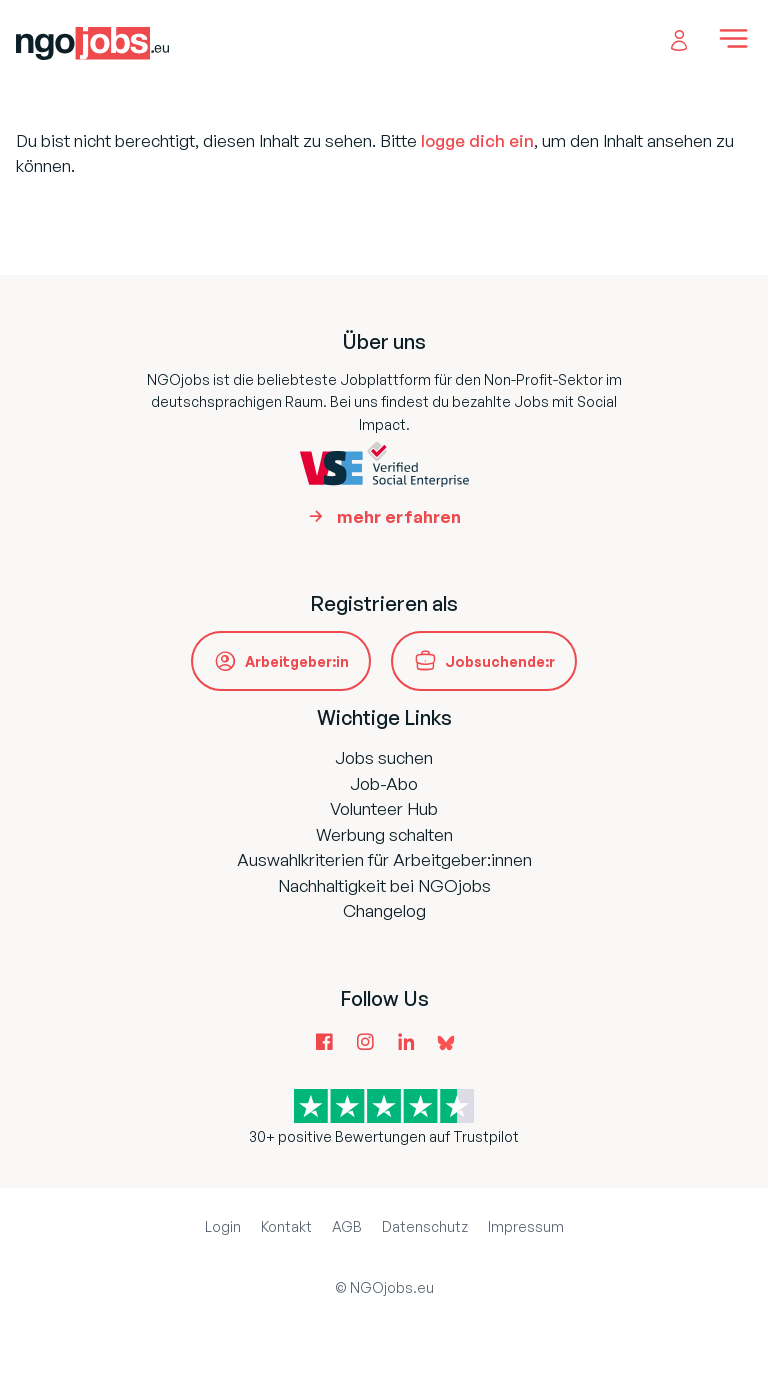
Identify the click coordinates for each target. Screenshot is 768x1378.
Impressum (526, 1226)
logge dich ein (477, 140)
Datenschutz (425, 1226)
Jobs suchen (384, 757)
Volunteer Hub (384, 808)
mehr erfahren (399, 516)
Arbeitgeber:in (297, 661)
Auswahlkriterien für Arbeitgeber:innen (384, 859)
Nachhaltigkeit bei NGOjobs (384, 885)
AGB (347, 1226)
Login (223, 1226)
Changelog (384, 910)
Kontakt (286, 1226)
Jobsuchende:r (500, 661)
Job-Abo (384, 783)
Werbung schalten (384, 834)
